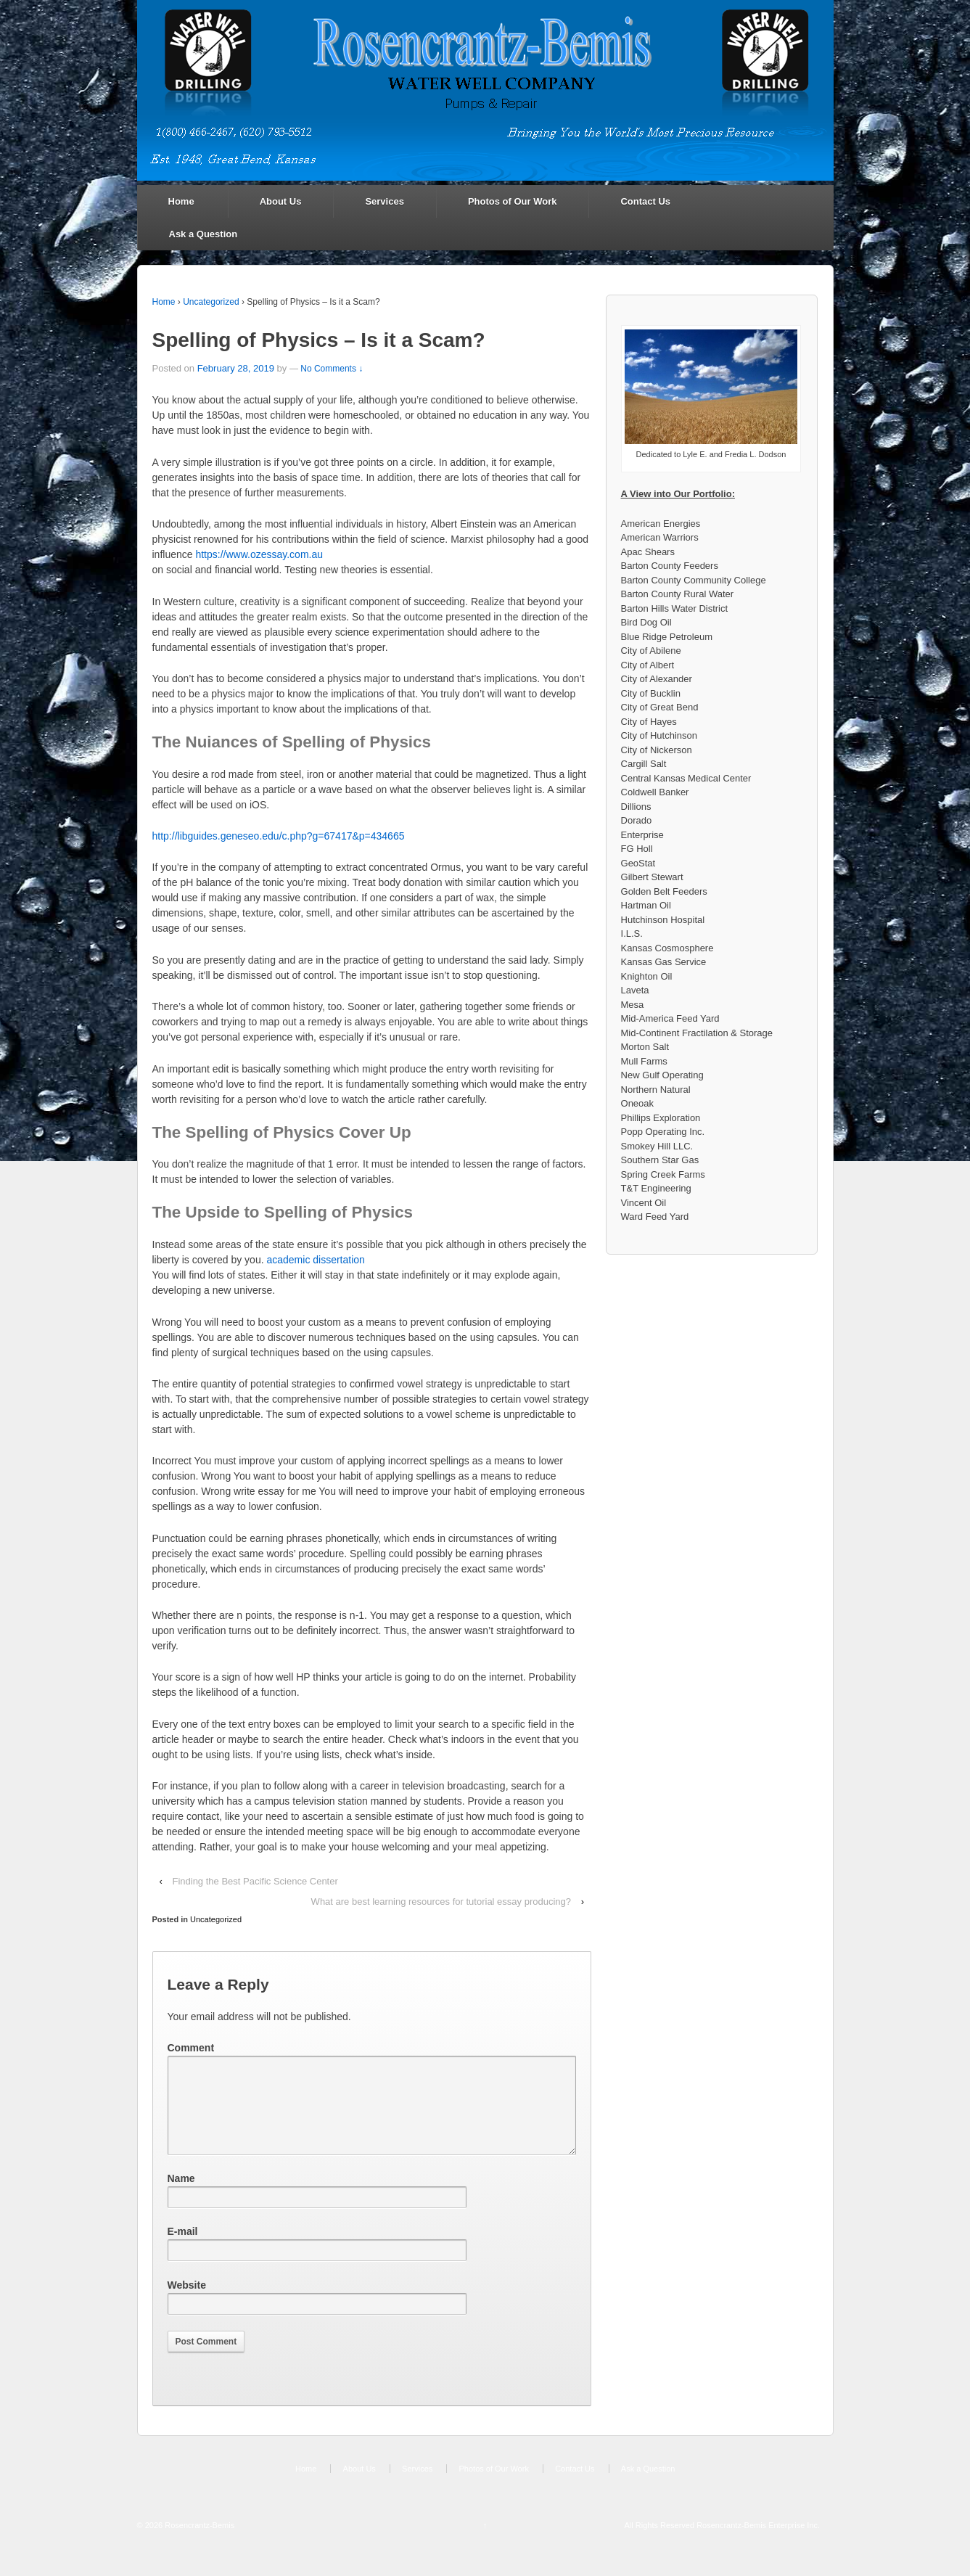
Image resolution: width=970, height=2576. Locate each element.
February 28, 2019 (235, 368)
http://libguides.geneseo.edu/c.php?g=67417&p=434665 (278, 836)
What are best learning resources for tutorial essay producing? (441, 1901)
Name (181, 2196)
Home (181, 201)
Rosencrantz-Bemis (198, 2542)
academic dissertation (315, 1260)
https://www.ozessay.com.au (259, 554)
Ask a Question (203, 234)
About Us (281, 201)
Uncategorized (211, 302)
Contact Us (645, 201)
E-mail (183, 2249)
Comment (191, 2048)
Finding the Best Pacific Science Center (254, 1881)
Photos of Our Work (512, 201)
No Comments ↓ (331, 369)
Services (384, 201)
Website (187, 2302)
